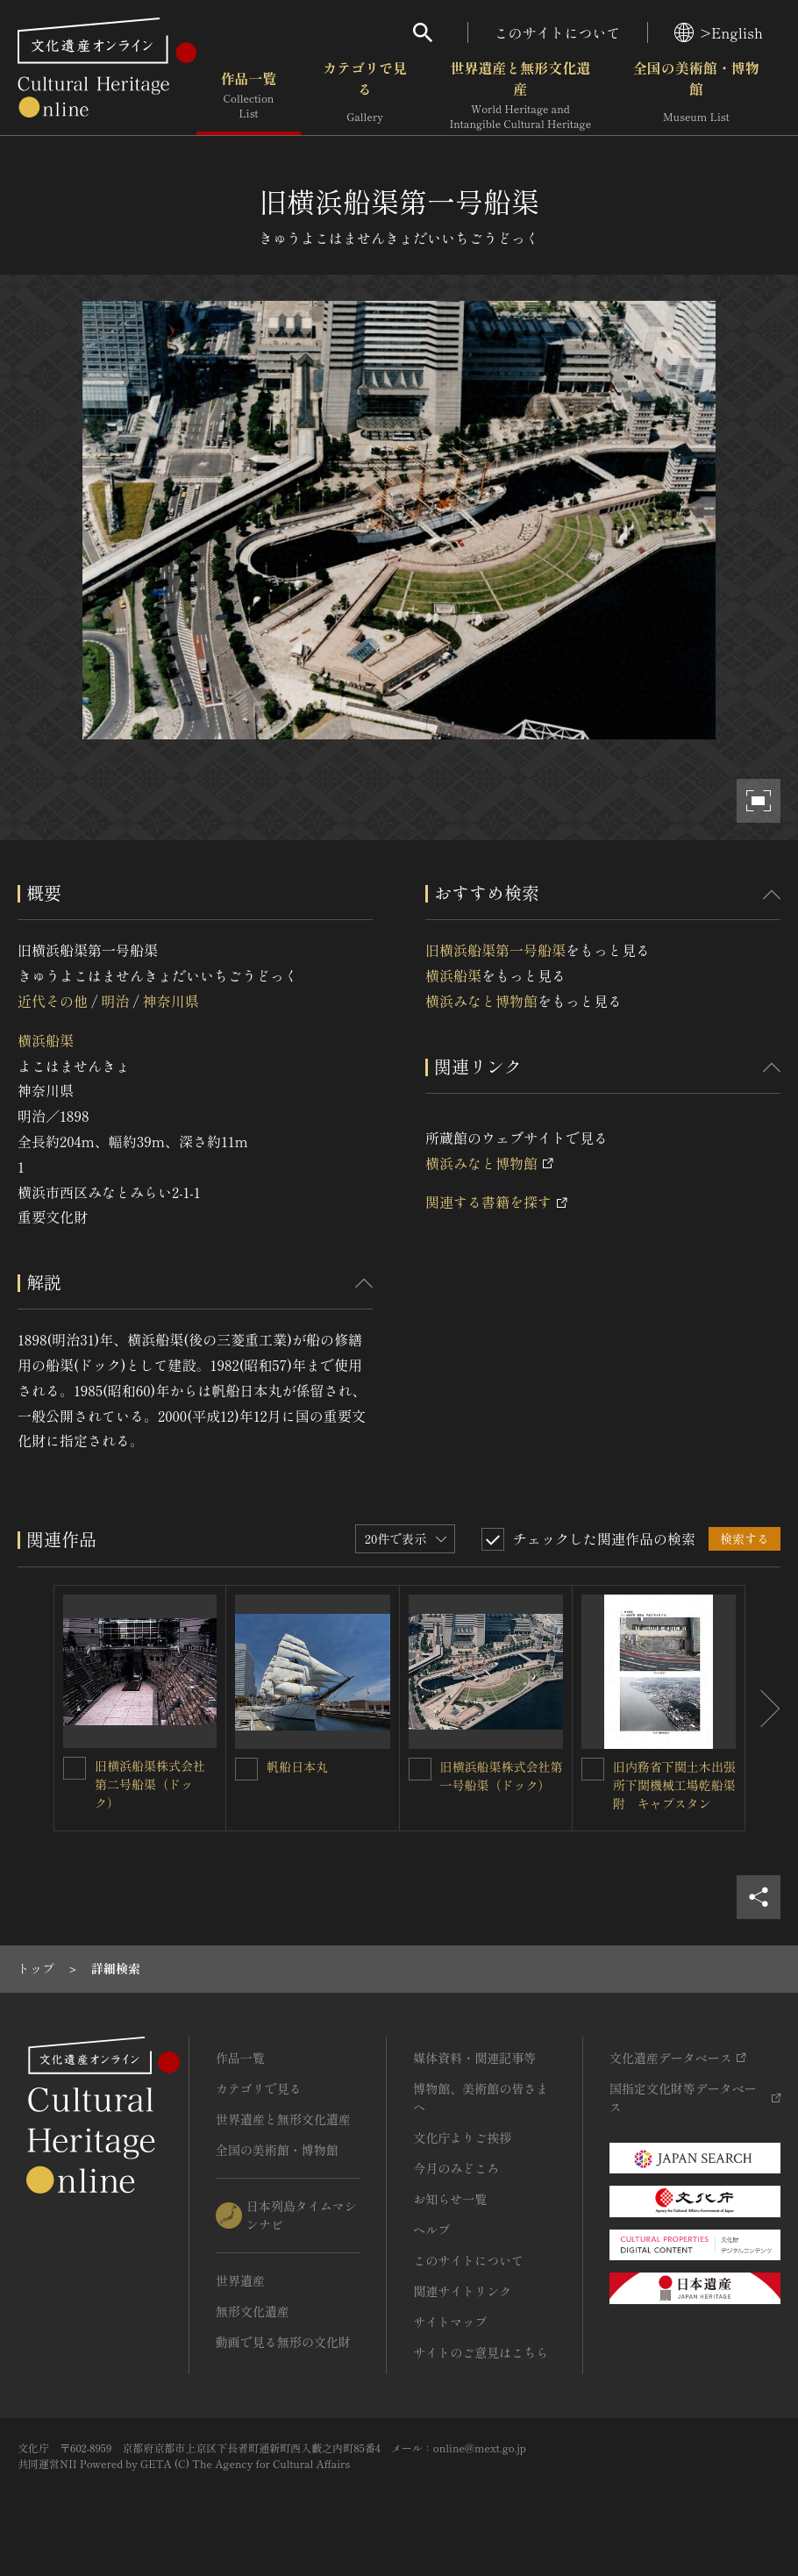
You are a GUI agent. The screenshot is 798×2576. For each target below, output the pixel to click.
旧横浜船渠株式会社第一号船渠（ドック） (501, 1776)
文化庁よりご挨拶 (462, 2137)
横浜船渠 (46, 1040)
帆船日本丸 (297, 1766)
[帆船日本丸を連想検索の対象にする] (246, 1769)
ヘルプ (431, 2229)
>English (718, 32)
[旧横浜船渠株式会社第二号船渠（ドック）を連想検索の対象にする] (74, 1768)
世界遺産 (240, 2280)
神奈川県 (171, 1000)
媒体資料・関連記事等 (474, 2057)
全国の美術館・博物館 (696, 95)
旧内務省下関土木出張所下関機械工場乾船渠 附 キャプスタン (680, 1785)
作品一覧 (248, 96)
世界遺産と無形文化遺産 (520, 95)
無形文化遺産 (252, 2311)
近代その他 (53, 1000)
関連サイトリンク (462, 2291)
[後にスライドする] (762, 1708)
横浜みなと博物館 (481, 1000)
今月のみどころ (456, 2168)
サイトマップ (450, 2321)
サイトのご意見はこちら (480, 2352)
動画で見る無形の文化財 (283, 2342)
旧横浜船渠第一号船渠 (495, 949)
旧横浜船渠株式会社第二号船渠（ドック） (150, 1784)
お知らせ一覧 (450, 2199)
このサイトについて (558, 32)
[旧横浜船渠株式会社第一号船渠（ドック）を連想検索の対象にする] (420, 1769)
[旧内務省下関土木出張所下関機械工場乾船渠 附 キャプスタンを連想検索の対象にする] (592, 1769)
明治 (115, 1000)
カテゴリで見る (365, 95)
